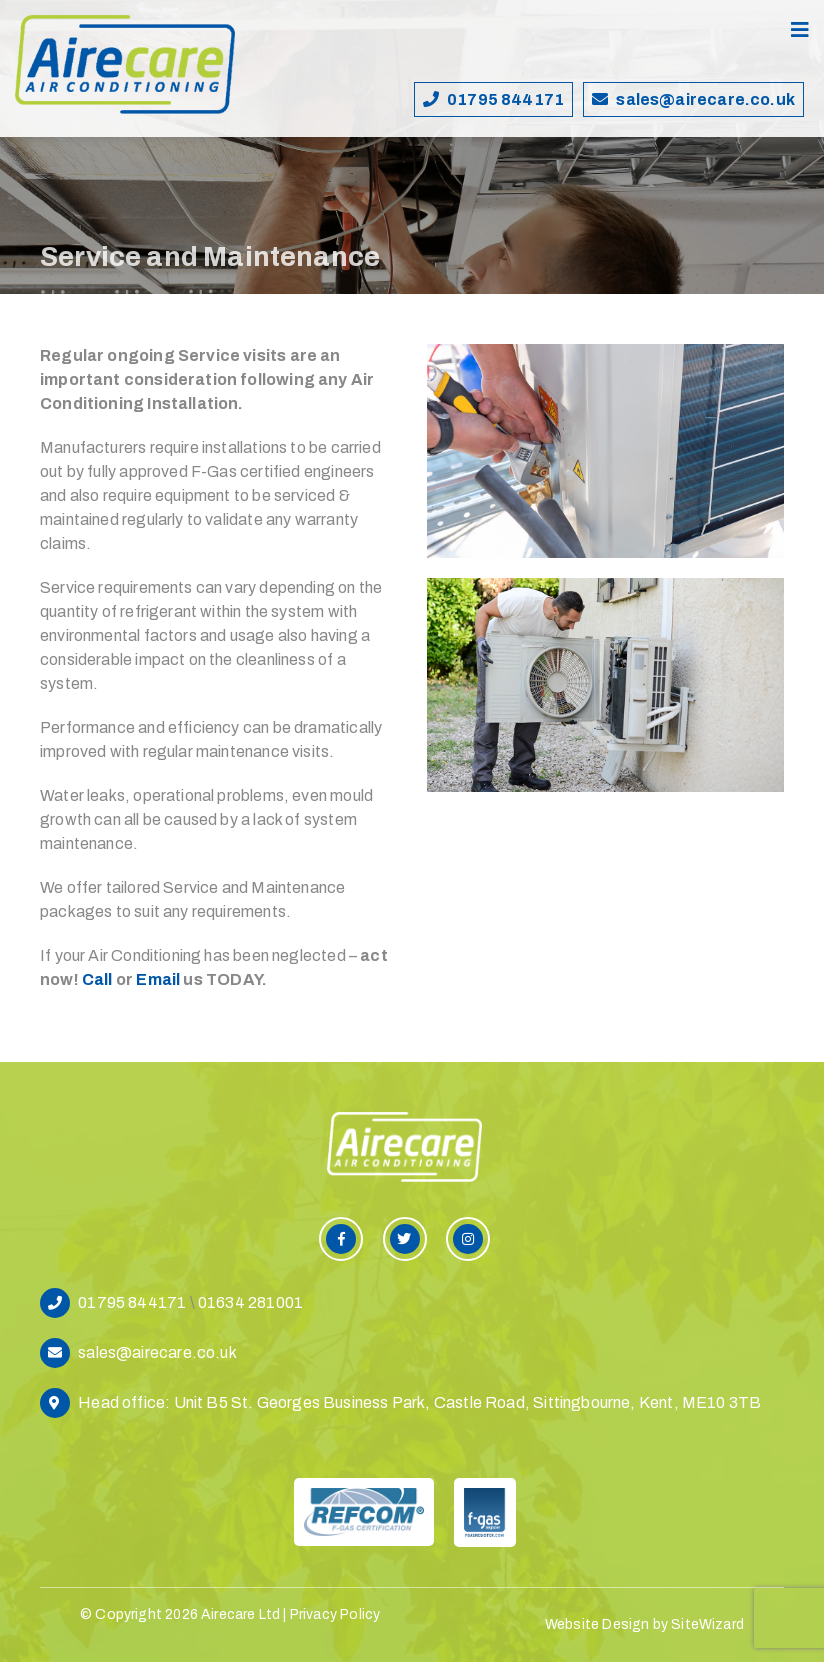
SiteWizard (707, 1624)
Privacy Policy (335, 1614)
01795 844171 (505, 99)
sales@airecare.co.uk (705, 99)
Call (97, 979)
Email (158, 979)
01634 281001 (250, 1302)
